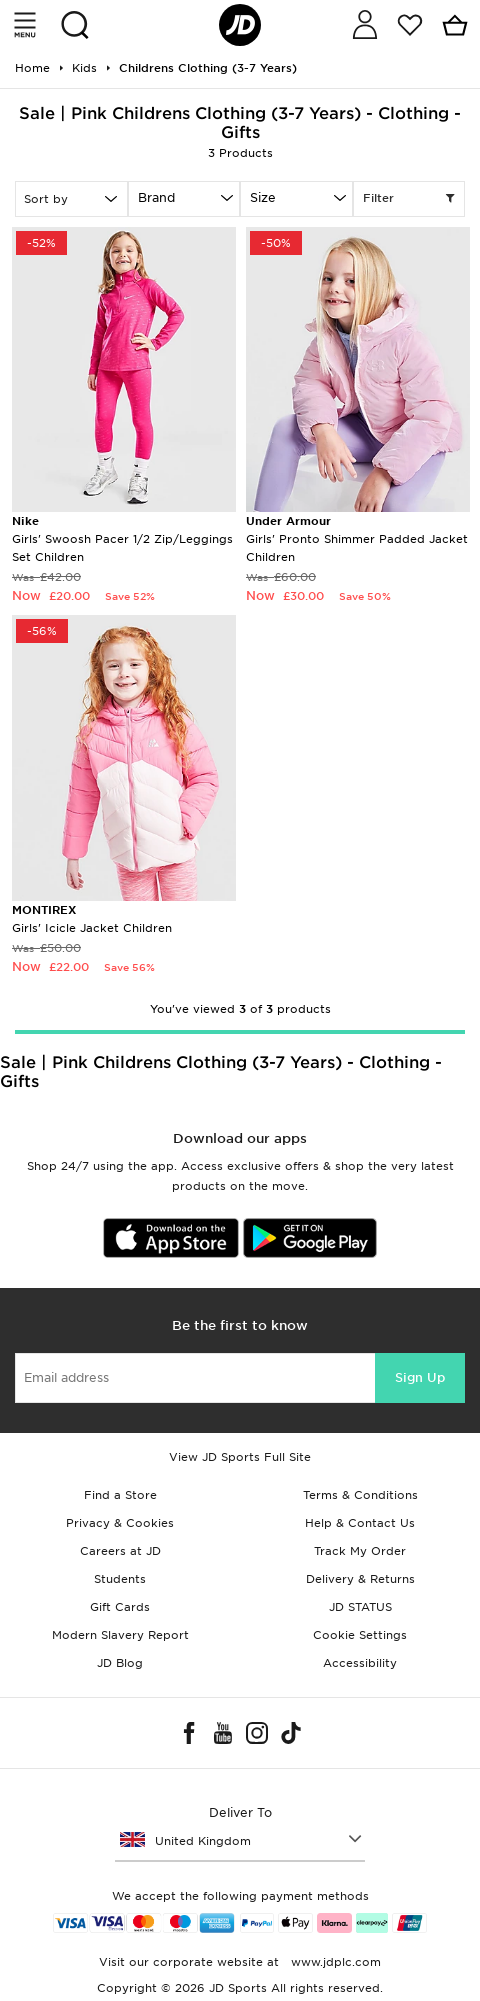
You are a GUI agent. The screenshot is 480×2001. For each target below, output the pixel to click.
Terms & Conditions (360, 1495)
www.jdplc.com (334, 1962)
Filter (409, 199)
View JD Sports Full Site (240, 1457)
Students (120, 1579)
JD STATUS (360, 1607)
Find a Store (120, 1495)
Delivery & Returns (360, 1579)
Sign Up (420, 1377)
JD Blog (120, 1663)
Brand (156, 197)
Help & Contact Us (360, 1523)
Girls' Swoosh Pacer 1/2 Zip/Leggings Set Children (122, 538)
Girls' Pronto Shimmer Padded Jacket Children (357, 538)
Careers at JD (120, 1551)
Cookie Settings (360, 1635)
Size (263, 197)
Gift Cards (120, 1607)
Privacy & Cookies (120, 1523)
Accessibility (360, 1663)
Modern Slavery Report (120, 1635)
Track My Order (360, 1551)
